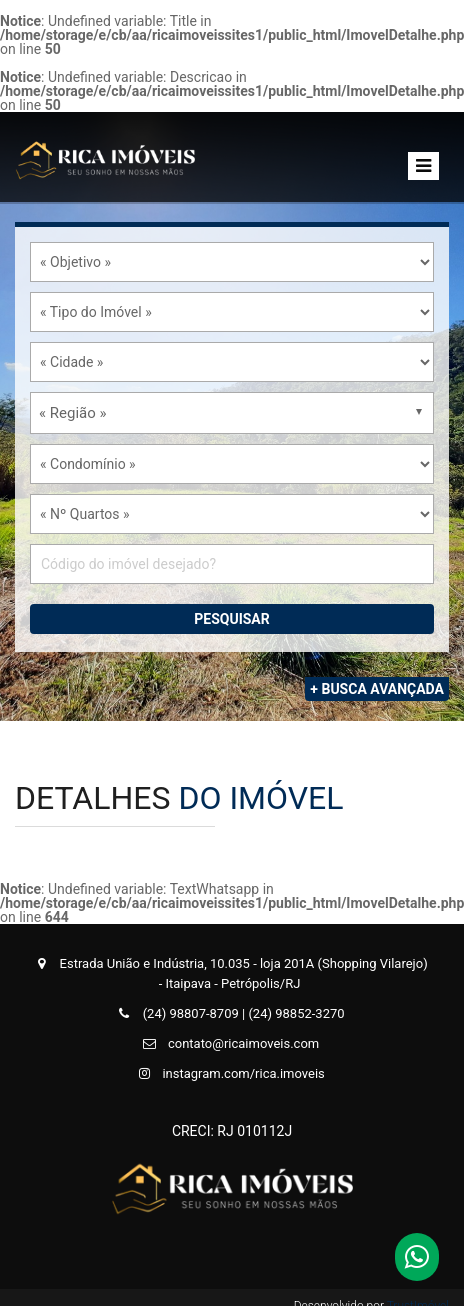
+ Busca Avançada (377, 689)
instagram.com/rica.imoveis (229, 1073)
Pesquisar (232, 619)
